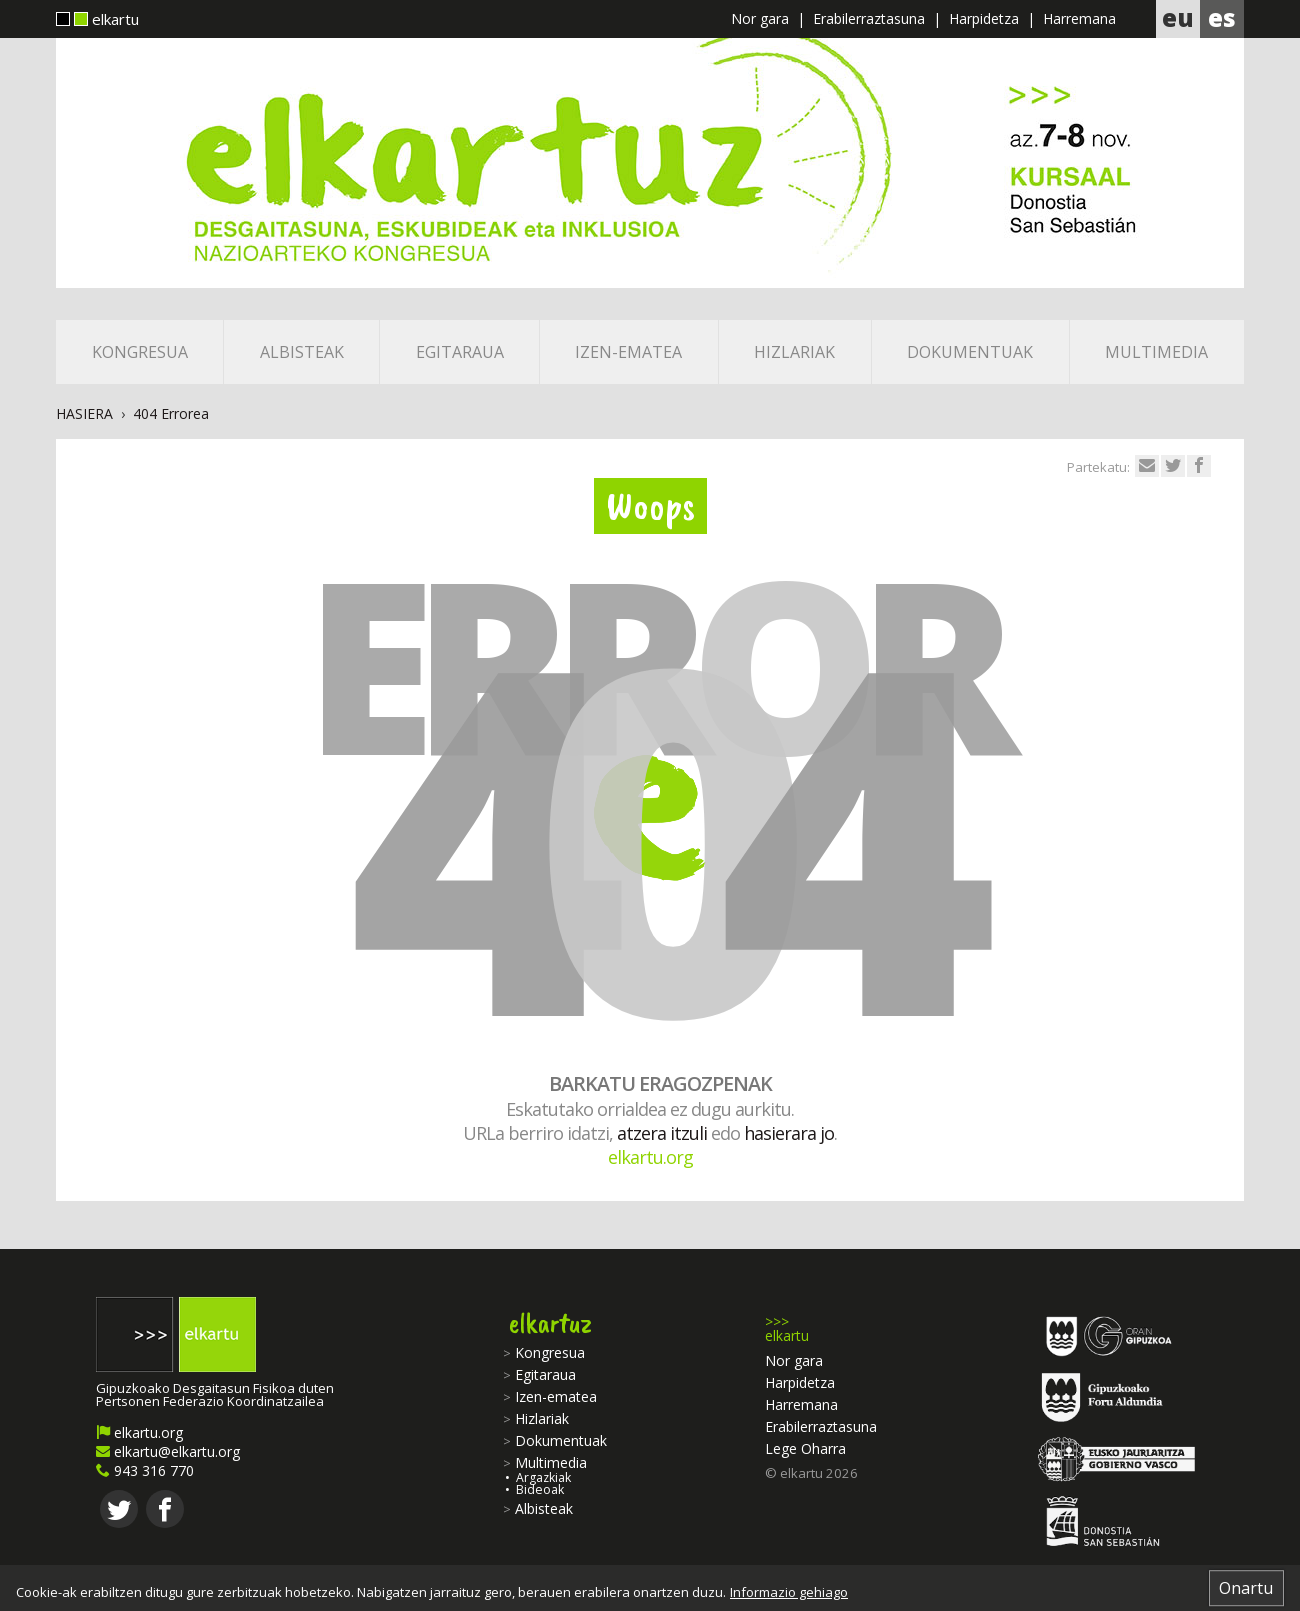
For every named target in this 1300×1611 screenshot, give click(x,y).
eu (1178, 17)
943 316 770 (145, 1470)
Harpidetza (984, 18)
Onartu (1246, 1588)
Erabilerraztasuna (869, 18)
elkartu (97, 21)
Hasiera (84, 413)
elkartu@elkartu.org (168, 1451)
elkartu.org (650, 1157)
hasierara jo (789, 1133)
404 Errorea (171, 413)
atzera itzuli (662, 1133)
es (1222, 17)
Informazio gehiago (789, 1592)
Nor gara (760, 18)
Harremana (1079, 18)
